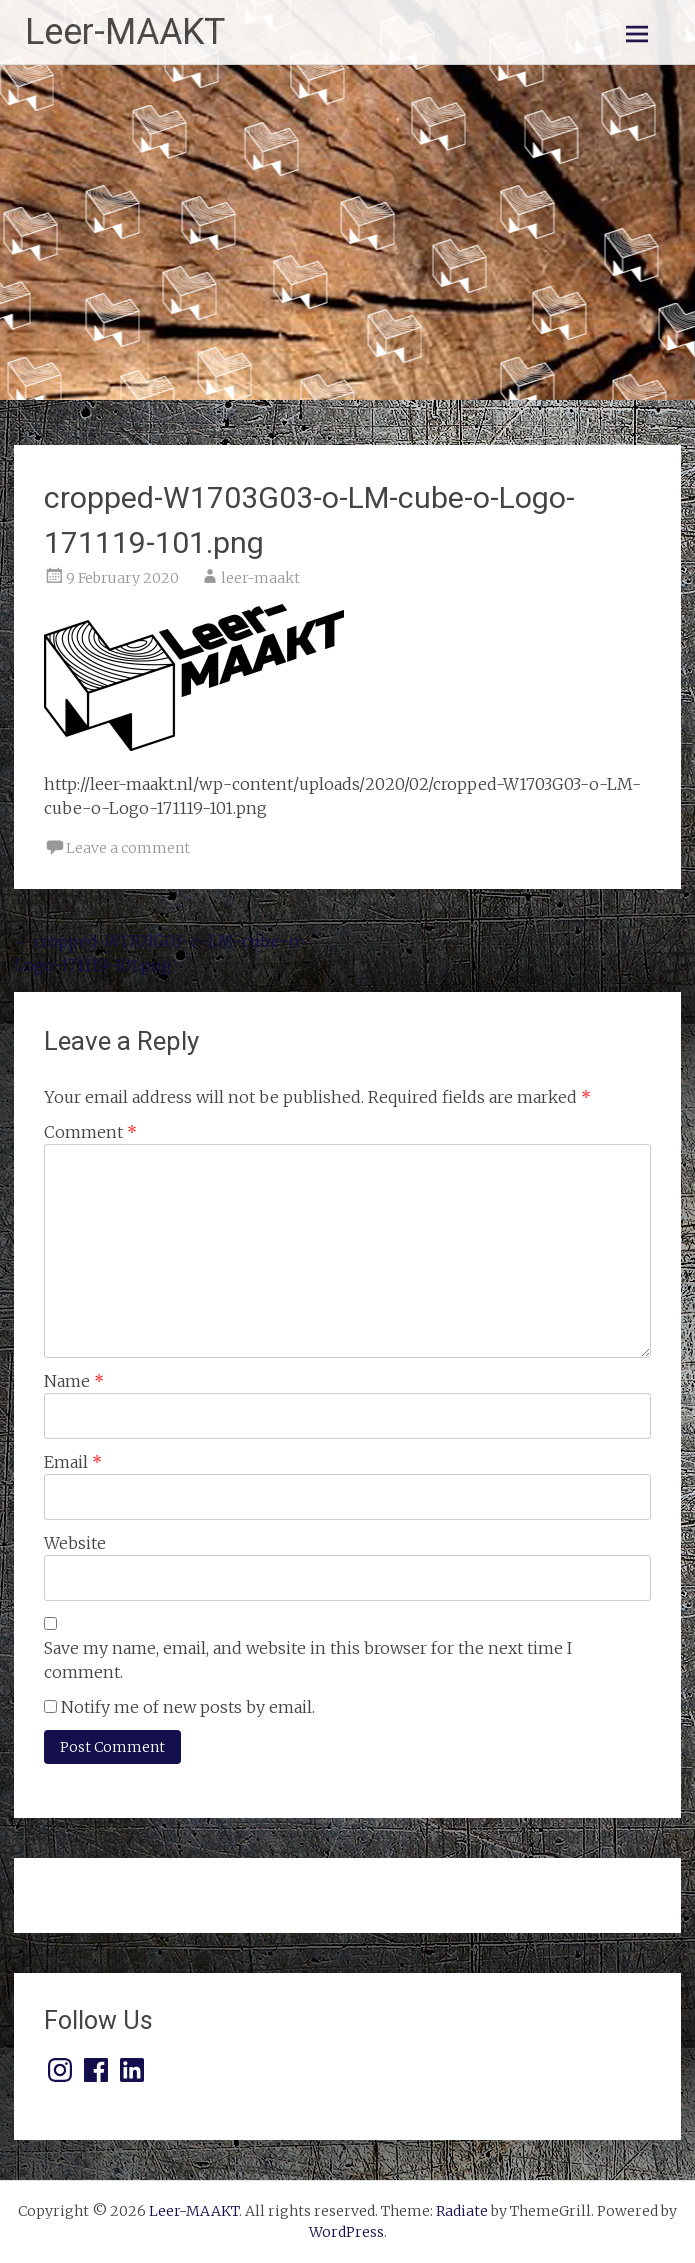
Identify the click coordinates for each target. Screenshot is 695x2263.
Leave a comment (128, 848)
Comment (90, 1132)
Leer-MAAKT (125, 32)
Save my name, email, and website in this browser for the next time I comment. (308, 1660)
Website (75, 1543)
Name (74, 1381)
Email (73, 1462)
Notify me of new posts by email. (188, 1707)
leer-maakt (260, 578)
